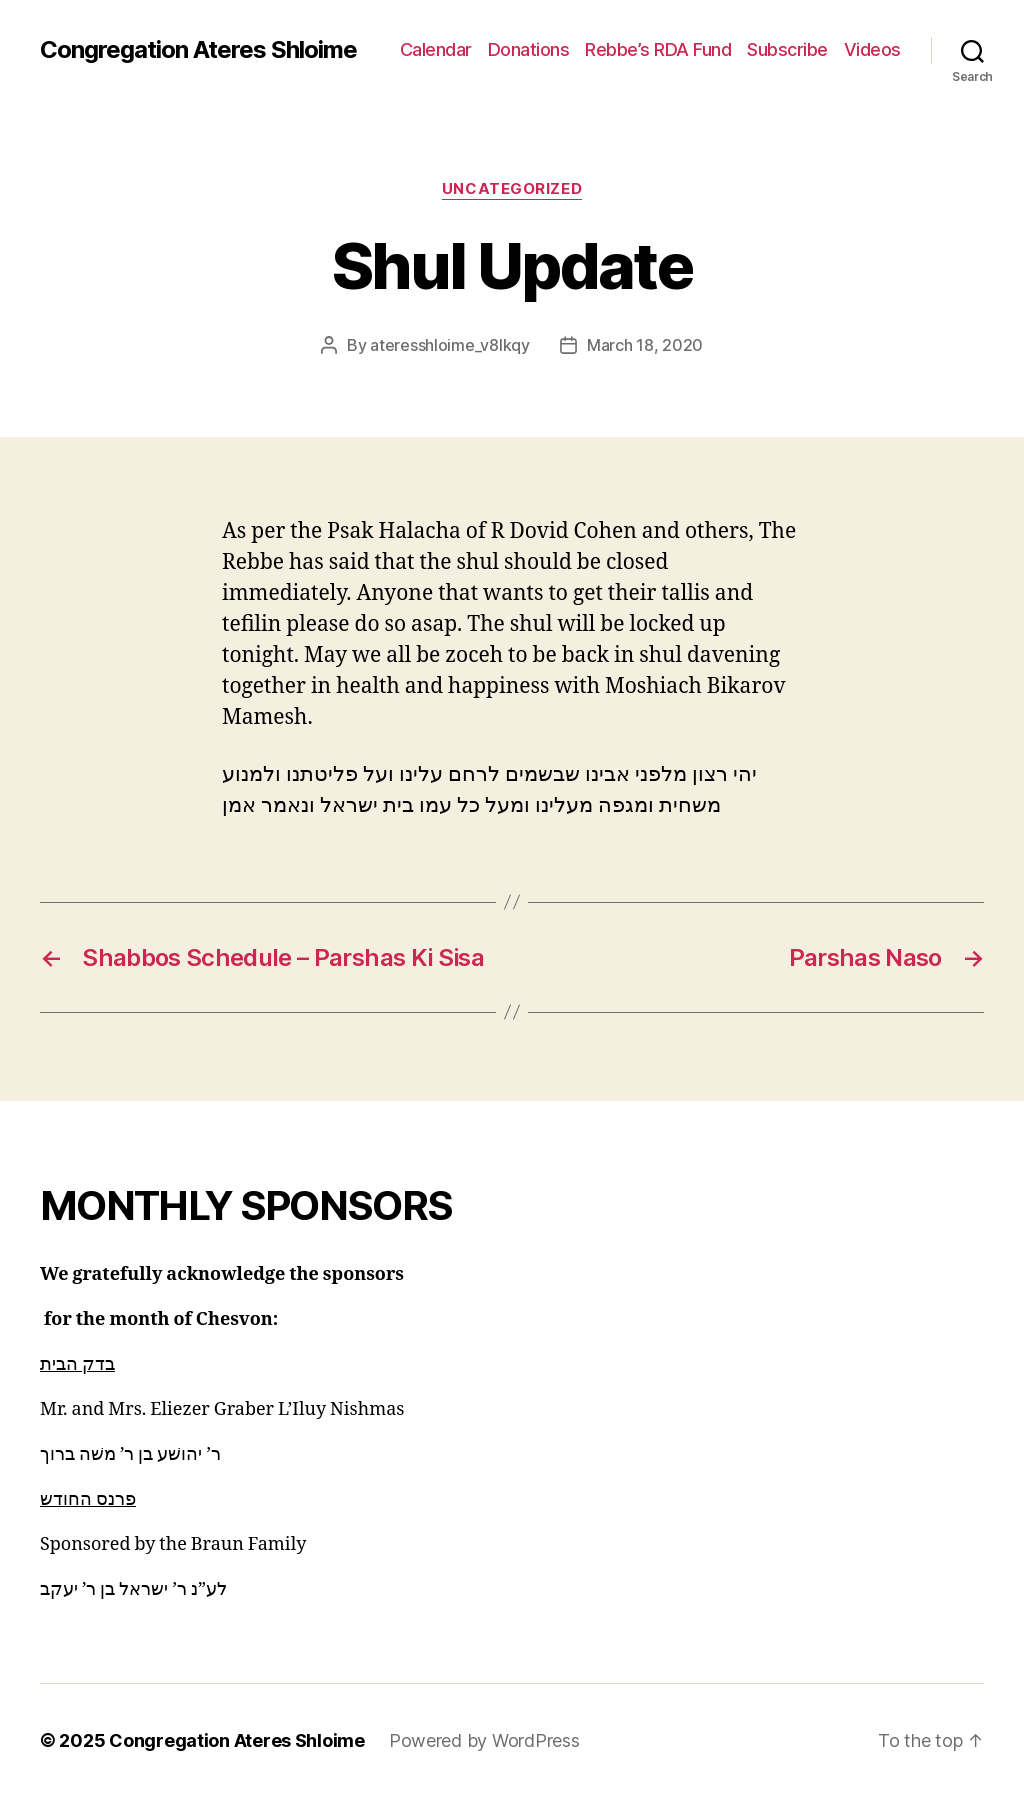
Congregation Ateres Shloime (198, 50)
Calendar (436, 49)
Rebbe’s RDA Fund (658, 49)
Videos (872, 49)
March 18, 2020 (645, 345)
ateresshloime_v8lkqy (450, 345)
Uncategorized (512, 189)
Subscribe (787, 49)
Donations (529, 49)
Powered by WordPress (484, 1740)
